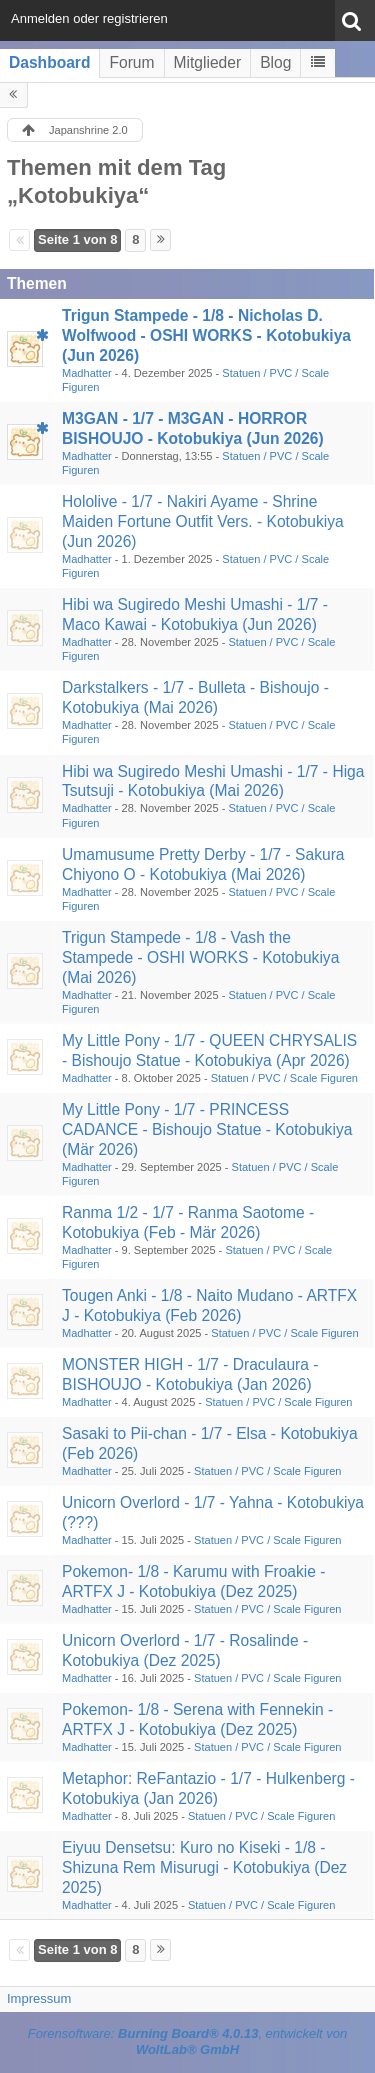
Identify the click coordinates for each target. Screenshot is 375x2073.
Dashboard (49, 62)
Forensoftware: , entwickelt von (188, 2042)
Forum (131, 62)
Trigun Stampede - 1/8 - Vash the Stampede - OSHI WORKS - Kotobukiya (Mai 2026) (200, 957)
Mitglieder (208, 62)
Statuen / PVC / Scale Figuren (284, 1078)
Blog (275, 62)
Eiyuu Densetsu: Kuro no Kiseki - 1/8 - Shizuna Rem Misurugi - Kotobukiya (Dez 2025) (204, 1867)
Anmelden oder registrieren (89, 18)
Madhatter (87, 373)
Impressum (39, 1998)
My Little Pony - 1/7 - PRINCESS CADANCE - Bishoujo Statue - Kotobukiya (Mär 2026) (207, 1129)
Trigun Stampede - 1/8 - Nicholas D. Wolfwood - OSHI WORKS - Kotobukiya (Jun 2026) (206, 335)
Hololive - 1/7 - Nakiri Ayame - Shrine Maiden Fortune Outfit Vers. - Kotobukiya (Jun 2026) (203, 521)
